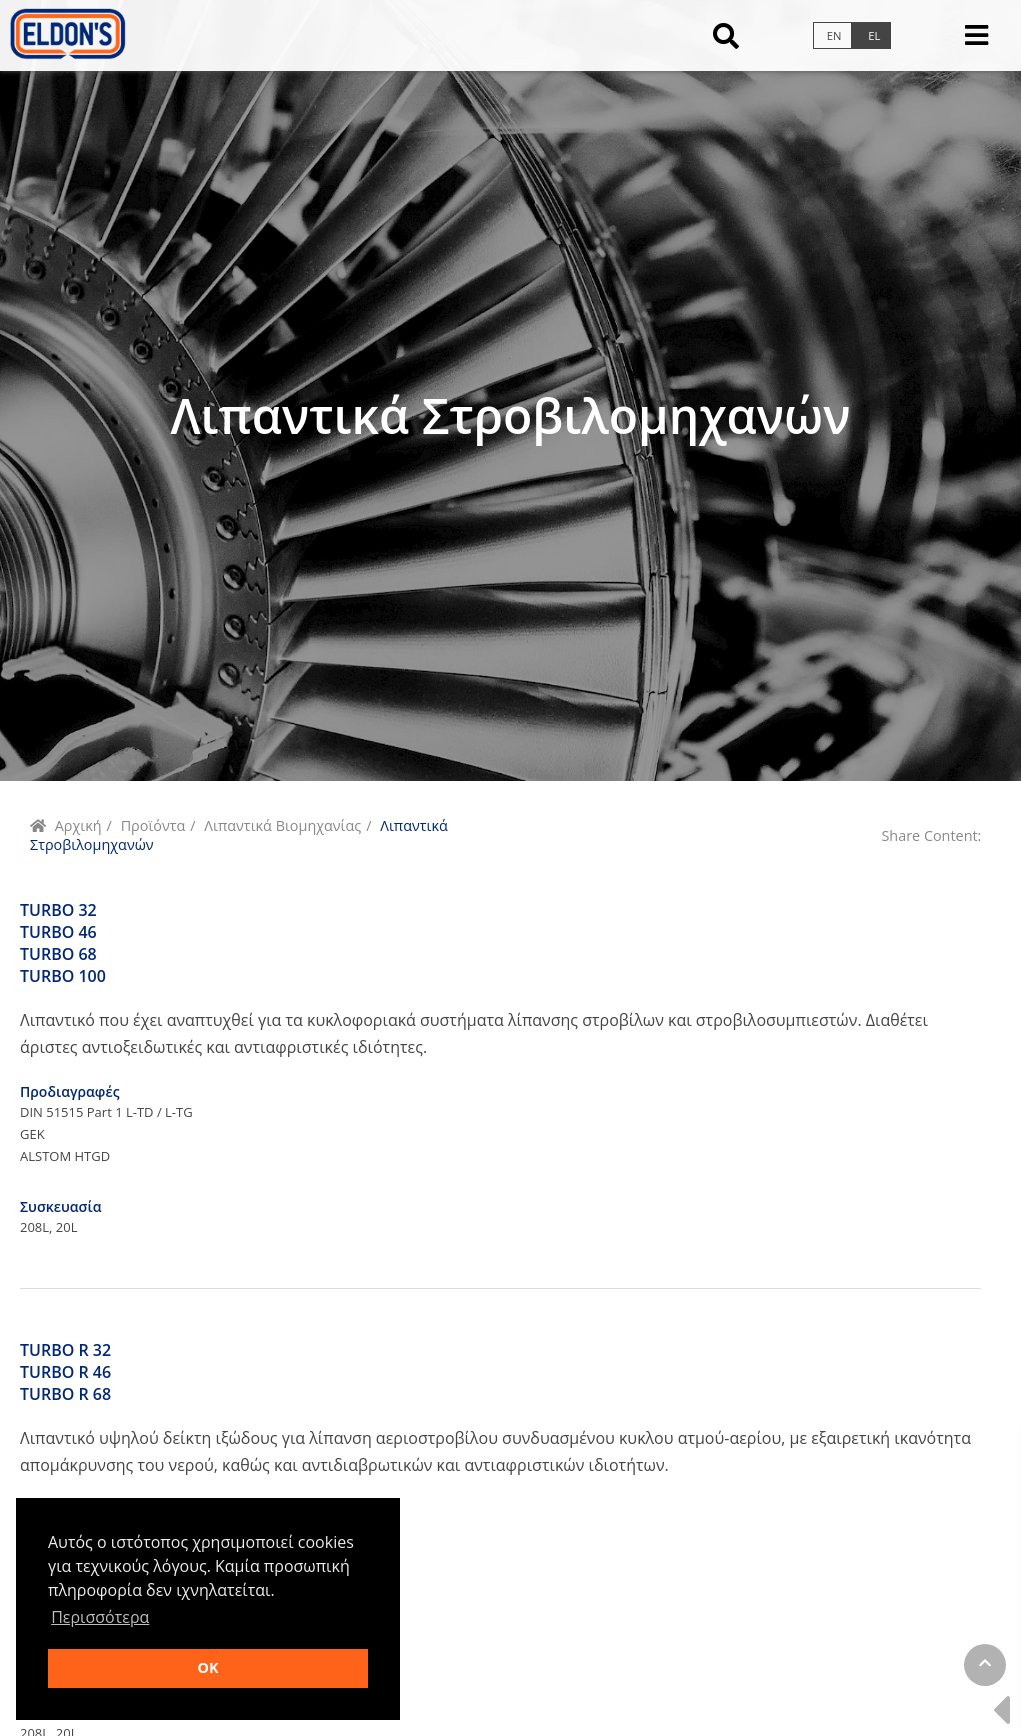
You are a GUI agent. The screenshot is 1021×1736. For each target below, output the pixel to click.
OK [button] (207, 1667)
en (834, 35)
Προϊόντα (153, 825)
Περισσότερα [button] (100, 1617)
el (874, 35)
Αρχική (78, 825)
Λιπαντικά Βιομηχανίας (282, 825)
